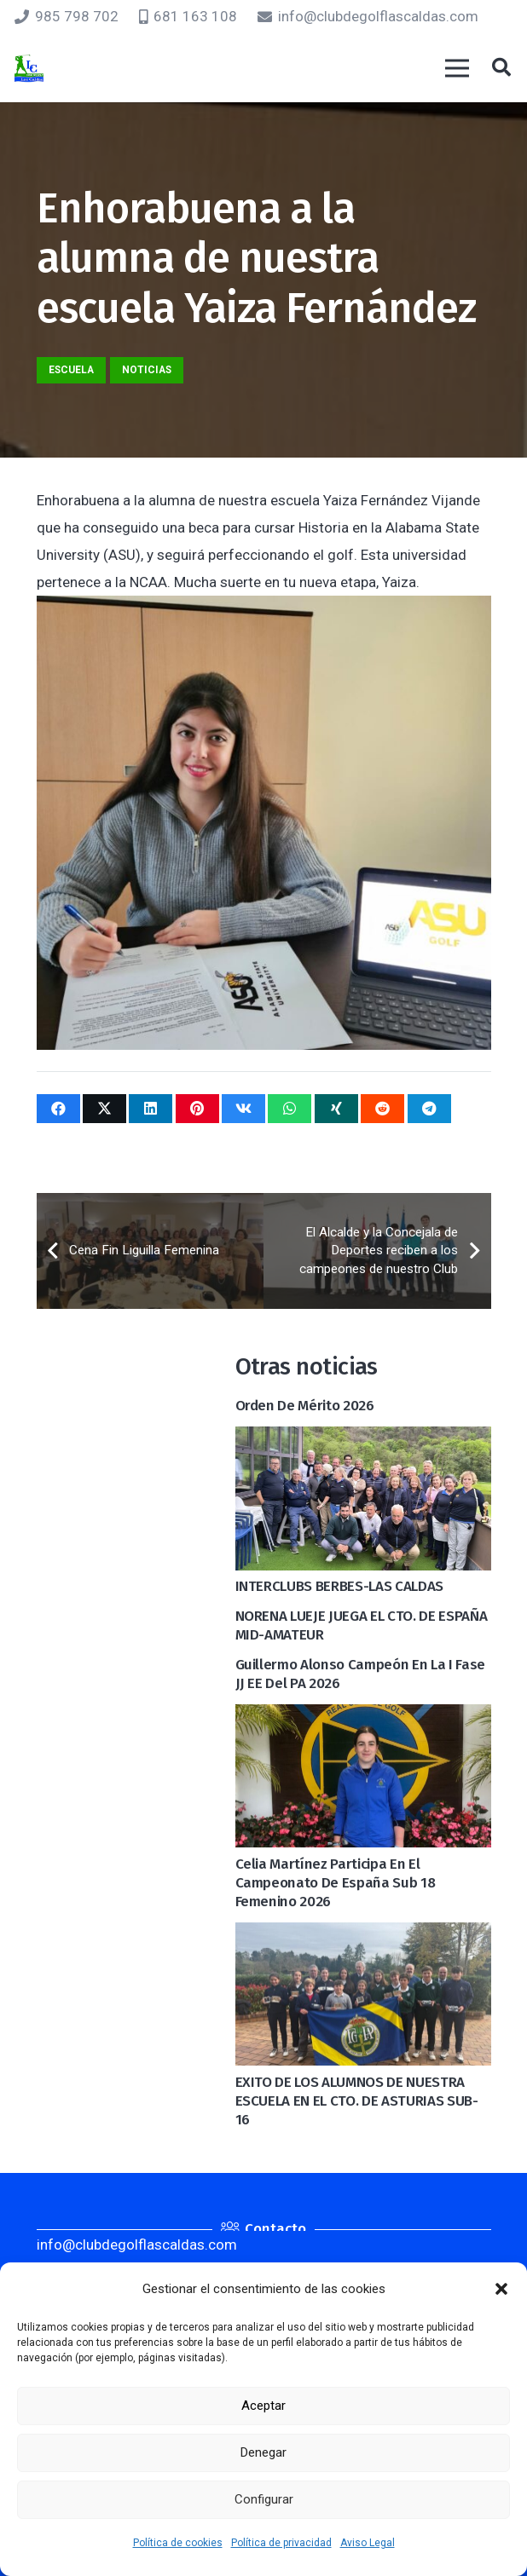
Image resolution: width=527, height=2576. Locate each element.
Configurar (264, 2499)
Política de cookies (178, 2543)
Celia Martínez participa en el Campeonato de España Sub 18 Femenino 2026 (335, 1882)
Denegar (263, 2452)
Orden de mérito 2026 (304, 1406)
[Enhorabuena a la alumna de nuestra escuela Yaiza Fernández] (264, 609)
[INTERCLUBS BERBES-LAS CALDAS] (363, 1440)
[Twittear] (104, 1108)
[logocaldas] (28, 69)
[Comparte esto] (58, 1108)
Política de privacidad (281, 2543)
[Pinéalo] (197, 1108)
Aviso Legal (367, 2543)
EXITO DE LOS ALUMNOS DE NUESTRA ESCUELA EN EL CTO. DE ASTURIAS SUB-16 (356, 2101)
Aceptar (263, 2405)
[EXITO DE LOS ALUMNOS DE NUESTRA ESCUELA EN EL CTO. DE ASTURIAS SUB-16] (363, 1936)
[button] (501, 2288)
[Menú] (456, 68)
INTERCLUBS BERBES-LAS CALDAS (339, 1586)
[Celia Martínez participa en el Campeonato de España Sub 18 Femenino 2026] (363, 1717)
